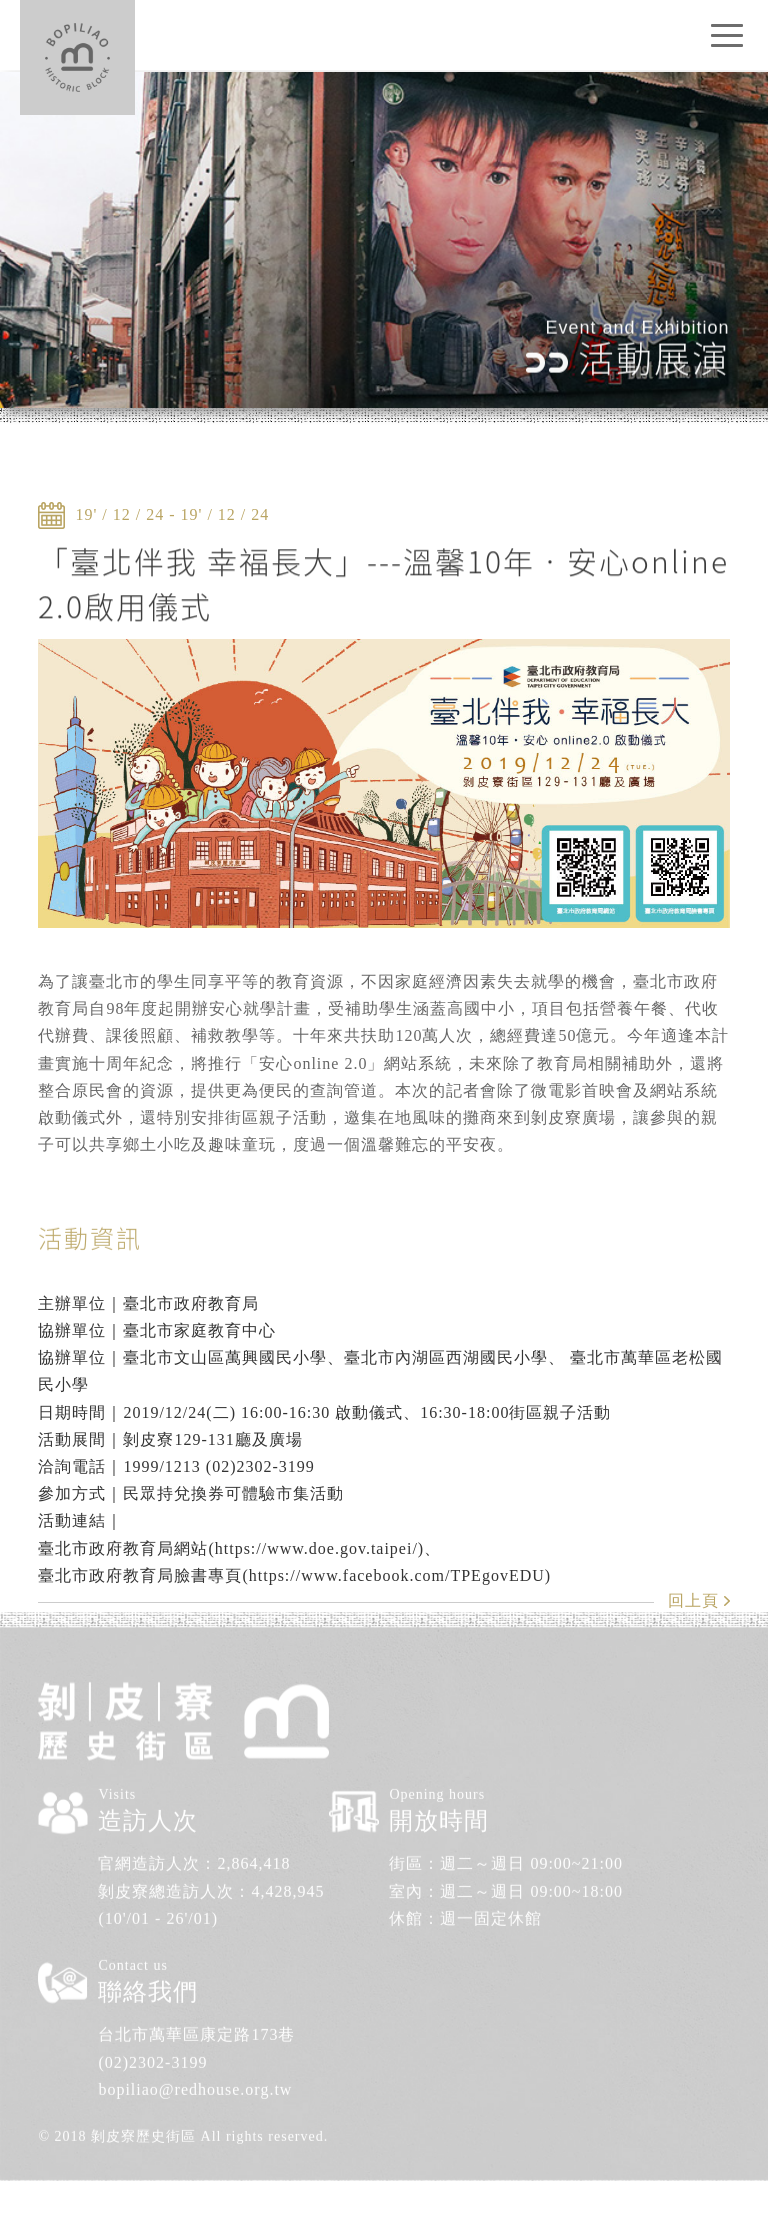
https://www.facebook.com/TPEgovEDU (397, 1575)
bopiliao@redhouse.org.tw (195, 2068)
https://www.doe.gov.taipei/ (316, 1548)
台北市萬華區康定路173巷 (196, 2013)
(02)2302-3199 (152, 2040)
